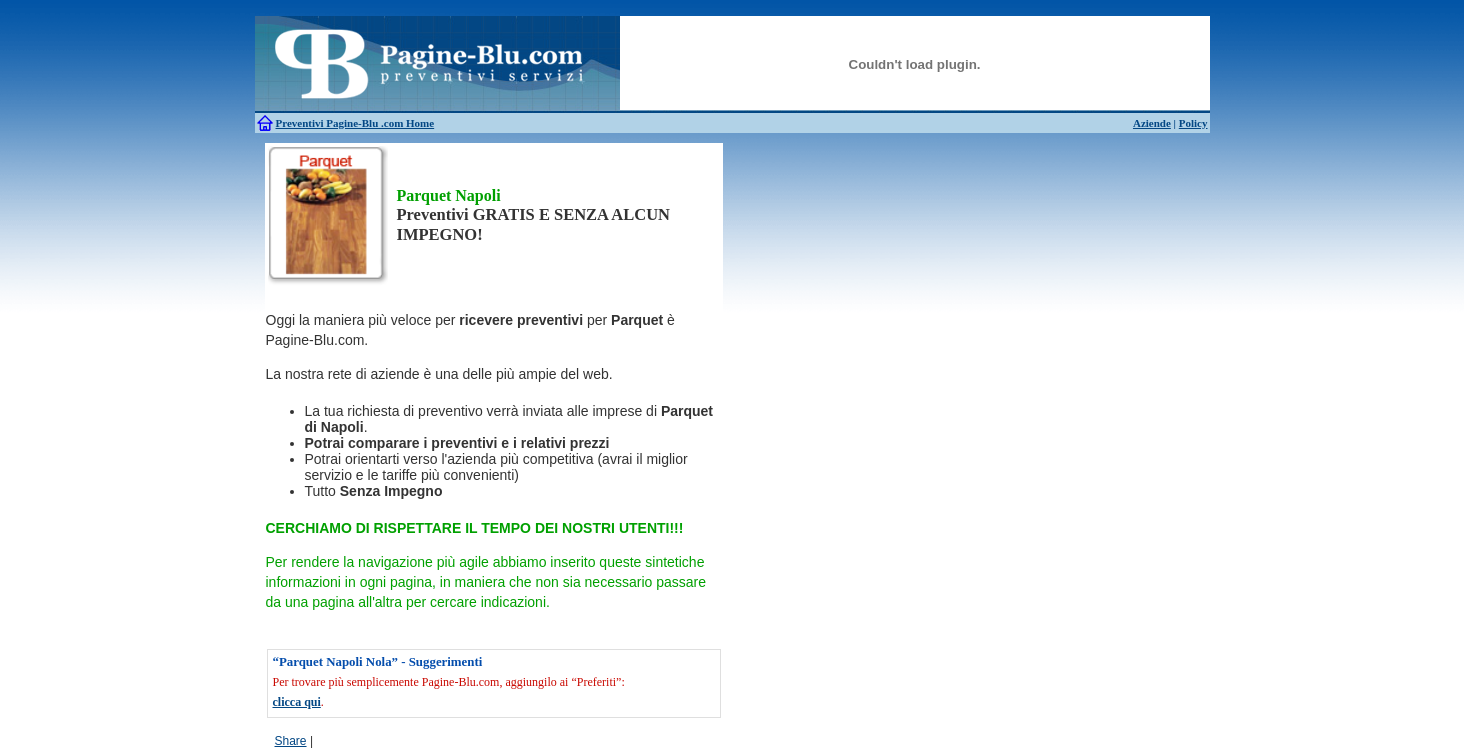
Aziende (1152, 123)
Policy (1193, 123)
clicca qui (297, 702)
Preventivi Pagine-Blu (329, 123)
